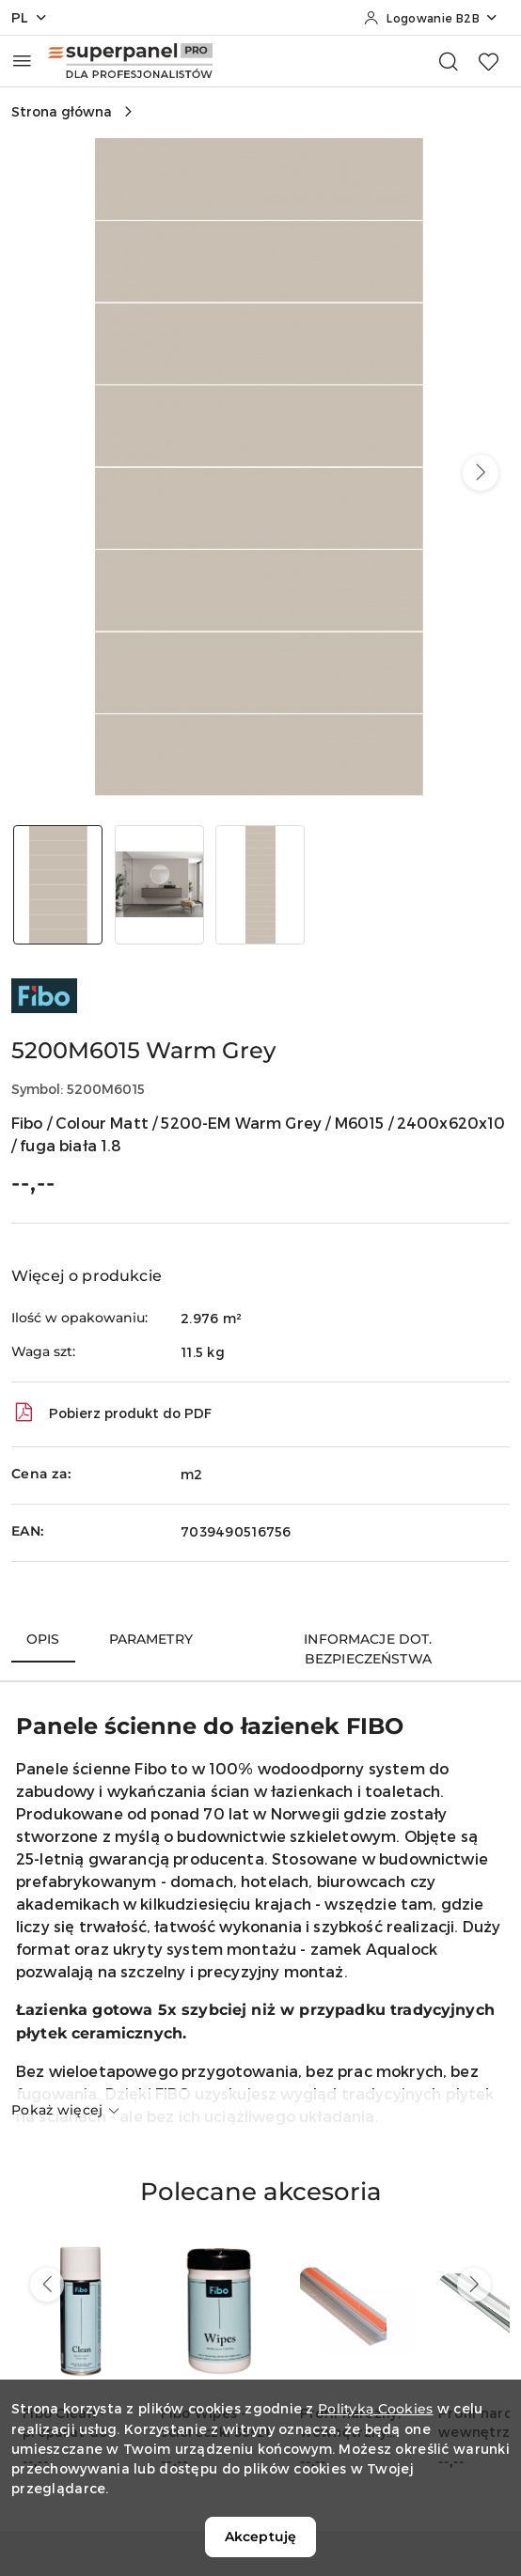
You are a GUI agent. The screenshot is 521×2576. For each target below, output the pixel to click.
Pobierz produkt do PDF (111, 1412)
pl (29, 17)
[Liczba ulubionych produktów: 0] (488, 61)
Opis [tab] (43, 1639)
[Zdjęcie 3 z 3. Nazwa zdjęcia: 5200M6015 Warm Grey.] (260, 885)
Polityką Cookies (375, 2408)
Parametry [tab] (151, 1639)
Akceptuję (260, 2536)
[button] (480, 472)
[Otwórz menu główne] (22, 60)
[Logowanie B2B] (431, 18)
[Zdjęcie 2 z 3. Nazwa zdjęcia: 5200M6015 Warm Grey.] (160, 885)
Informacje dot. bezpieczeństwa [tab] (368, 1649)
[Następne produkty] (474, 2284)
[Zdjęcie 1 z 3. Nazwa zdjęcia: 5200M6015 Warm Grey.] (58, 885)
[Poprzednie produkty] (47, 2284)
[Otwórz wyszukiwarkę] (448, 61)
